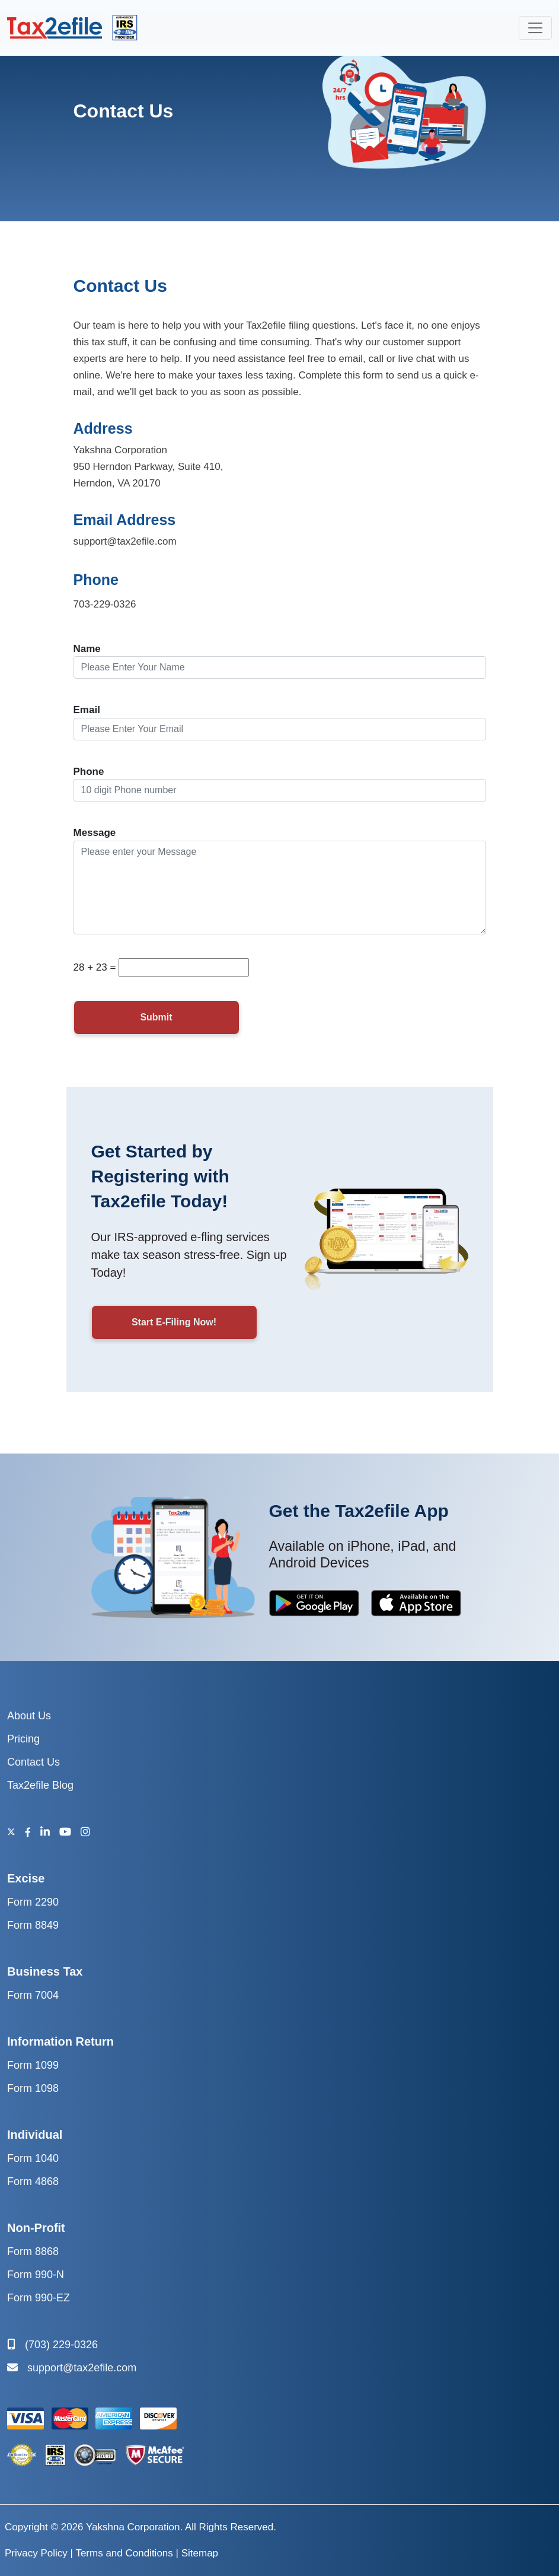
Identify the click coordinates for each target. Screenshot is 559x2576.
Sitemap (199, 2553)
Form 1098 (33, 2088)
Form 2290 (33, 1902)
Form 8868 (33, 2251)
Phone (89, 771)
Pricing (23, 1739)
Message (95, 832)
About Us (29, 1716)
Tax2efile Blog (40, 1785)
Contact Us (33, 1762)
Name (87, 648)
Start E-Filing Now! (174, 1322)
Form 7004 (33, 1995)
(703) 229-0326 (52, 2345)
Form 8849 (33, 1925)
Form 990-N (35, 2275)
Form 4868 (33, 2181)
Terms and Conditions (124, 2553)
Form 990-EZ (38, 2298)
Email (87, 709)
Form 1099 (33, 2065)
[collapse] (535, 28)
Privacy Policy (36, 2553)
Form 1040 (33, 2158)
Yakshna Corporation (133, 2527)
